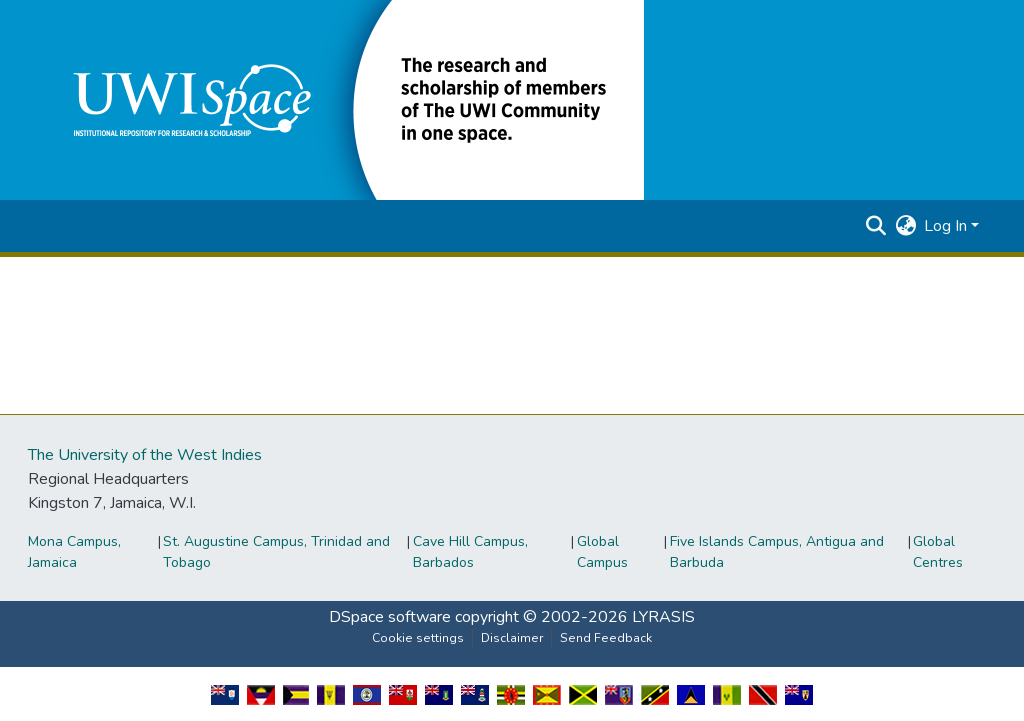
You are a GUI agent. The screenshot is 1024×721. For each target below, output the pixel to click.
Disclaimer (512, 638)
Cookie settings (418, 638)
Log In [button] (947, 226)
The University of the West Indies (145, 455)
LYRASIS (663, 617)
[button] (344, 99)
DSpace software (390, 617)
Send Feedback (606, 638)
